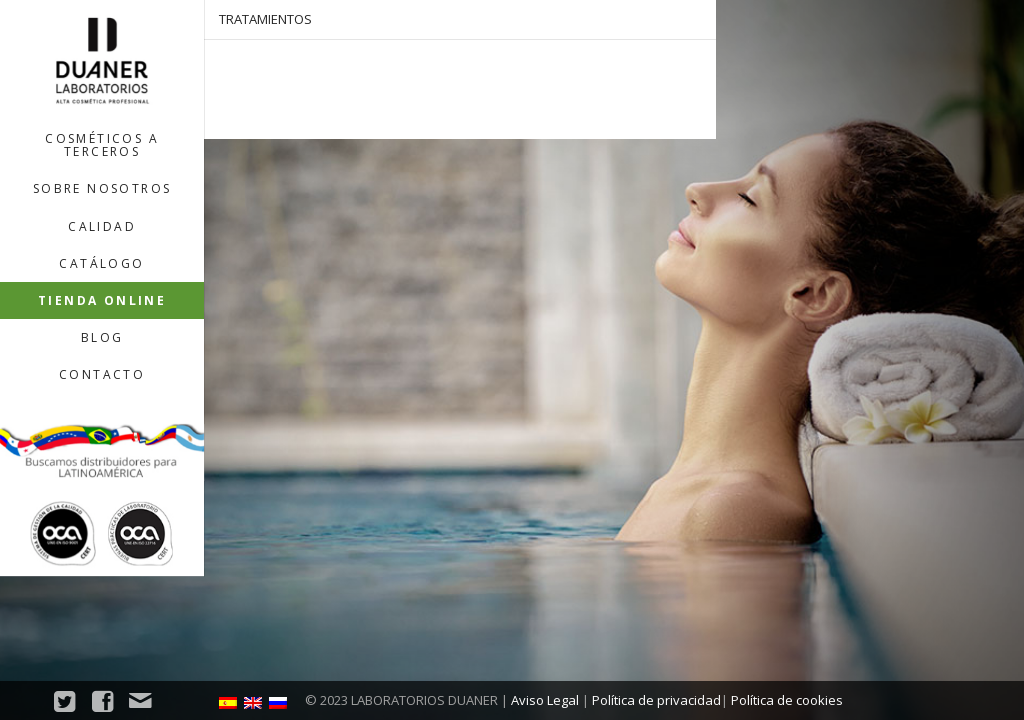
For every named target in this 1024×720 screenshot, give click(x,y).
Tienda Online (102, 300)
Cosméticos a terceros (102, 145)
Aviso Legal (545, 700)
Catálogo (101, 263)
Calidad (102, 226)
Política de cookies (787, 700)
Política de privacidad (656, 700)
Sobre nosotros (102, 188)
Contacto (102, 374)
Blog (102, 337)
